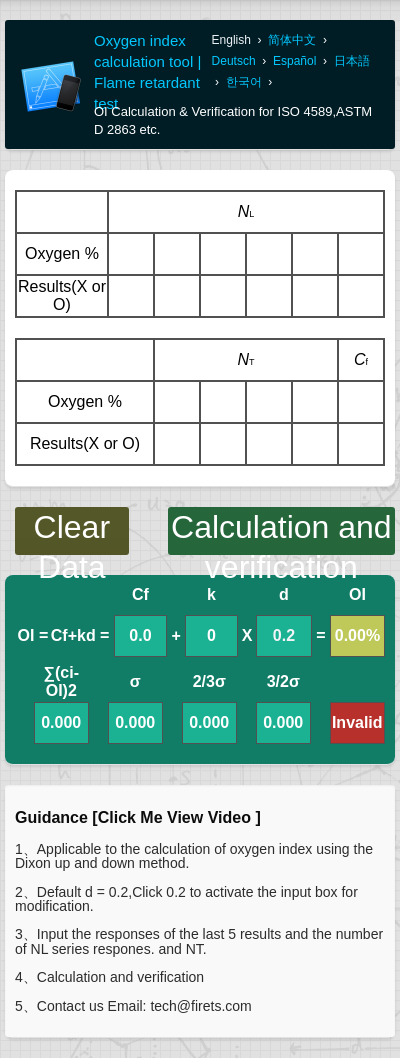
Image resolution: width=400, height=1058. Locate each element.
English (231, 40)
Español (294, 61)
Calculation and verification (281, 532)
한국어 (244, 82)
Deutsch (234, 61)
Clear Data (72, 532)
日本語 (352, 61)
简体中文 (292, 40)
